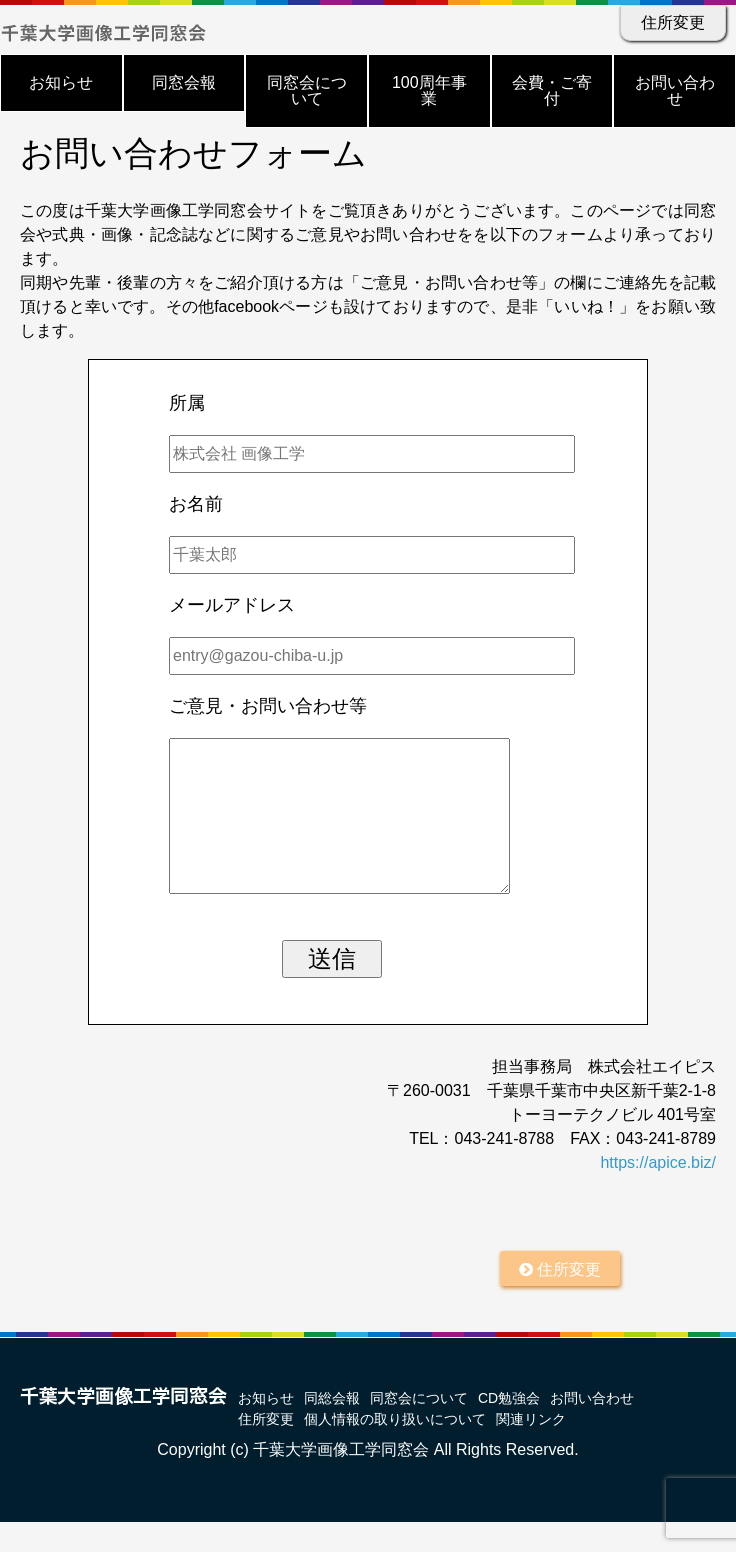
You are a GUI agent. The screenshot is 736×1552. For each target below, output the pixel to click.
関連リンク (531, 1449)
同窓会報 (184, 82)
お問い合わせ (675, 90)
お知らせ (61, 82)
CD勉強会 (509, 1428)
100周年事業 (429, 90)
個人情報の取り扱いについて (395, 1449)
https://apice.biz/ (658, 1192)
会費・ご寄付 (552, 90)
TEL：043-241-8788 (481, 1168)
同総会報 (332, 1428)
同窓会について (307, 90)
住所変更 (673, 22)
